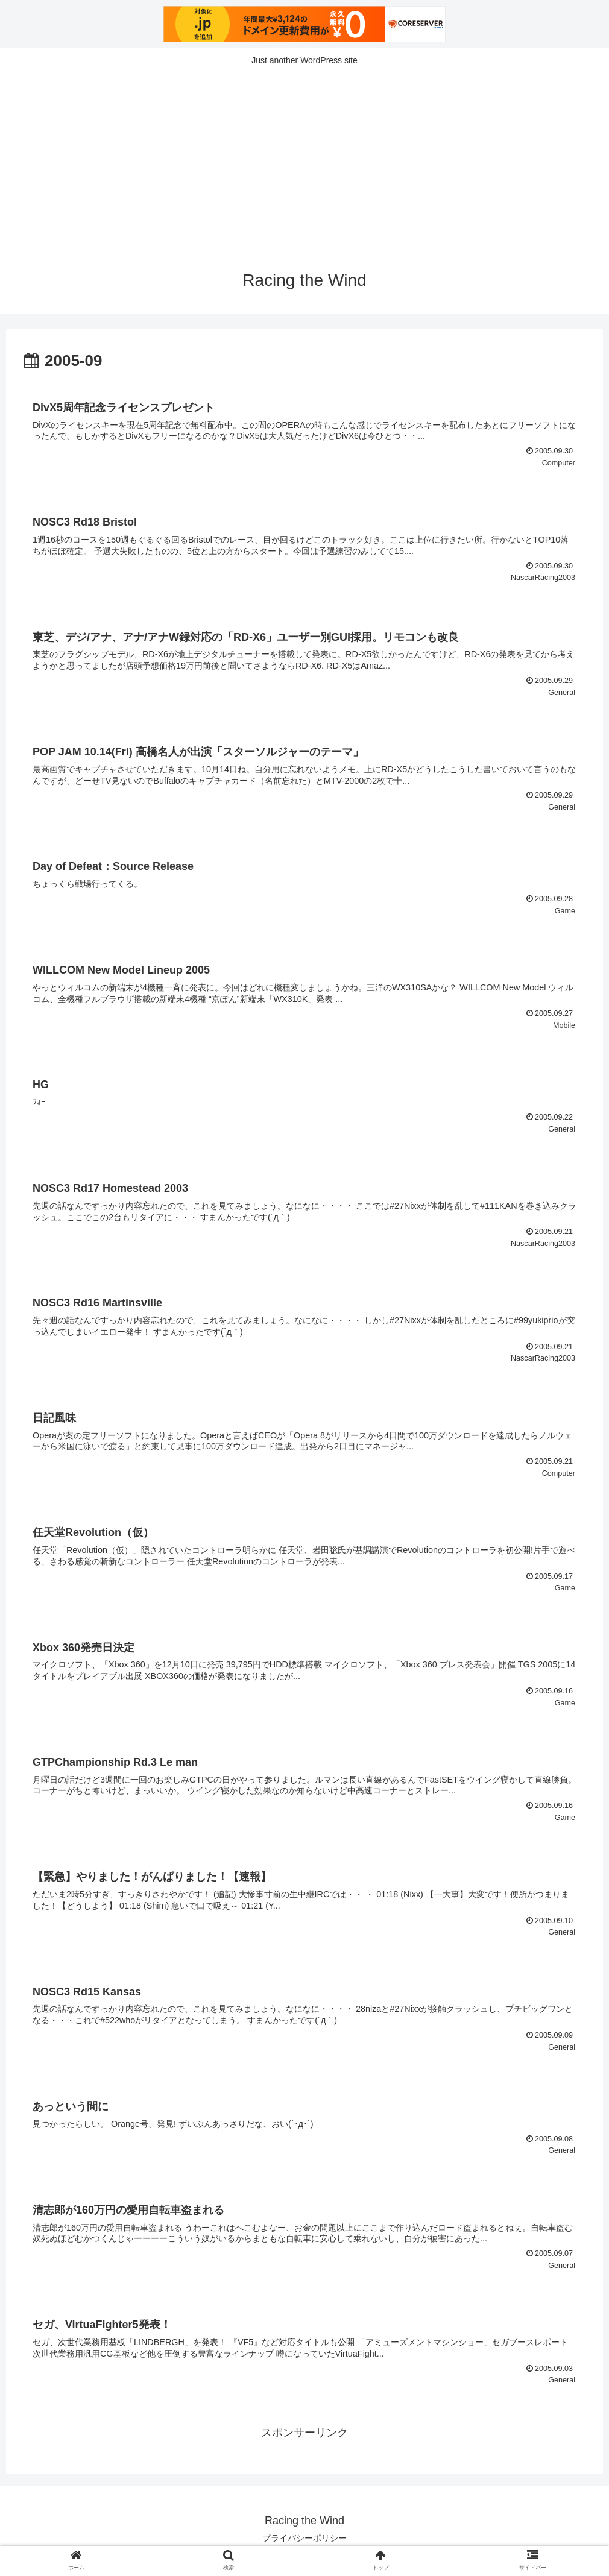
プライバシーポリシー (304, 2538)
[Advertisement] (304, 164)
